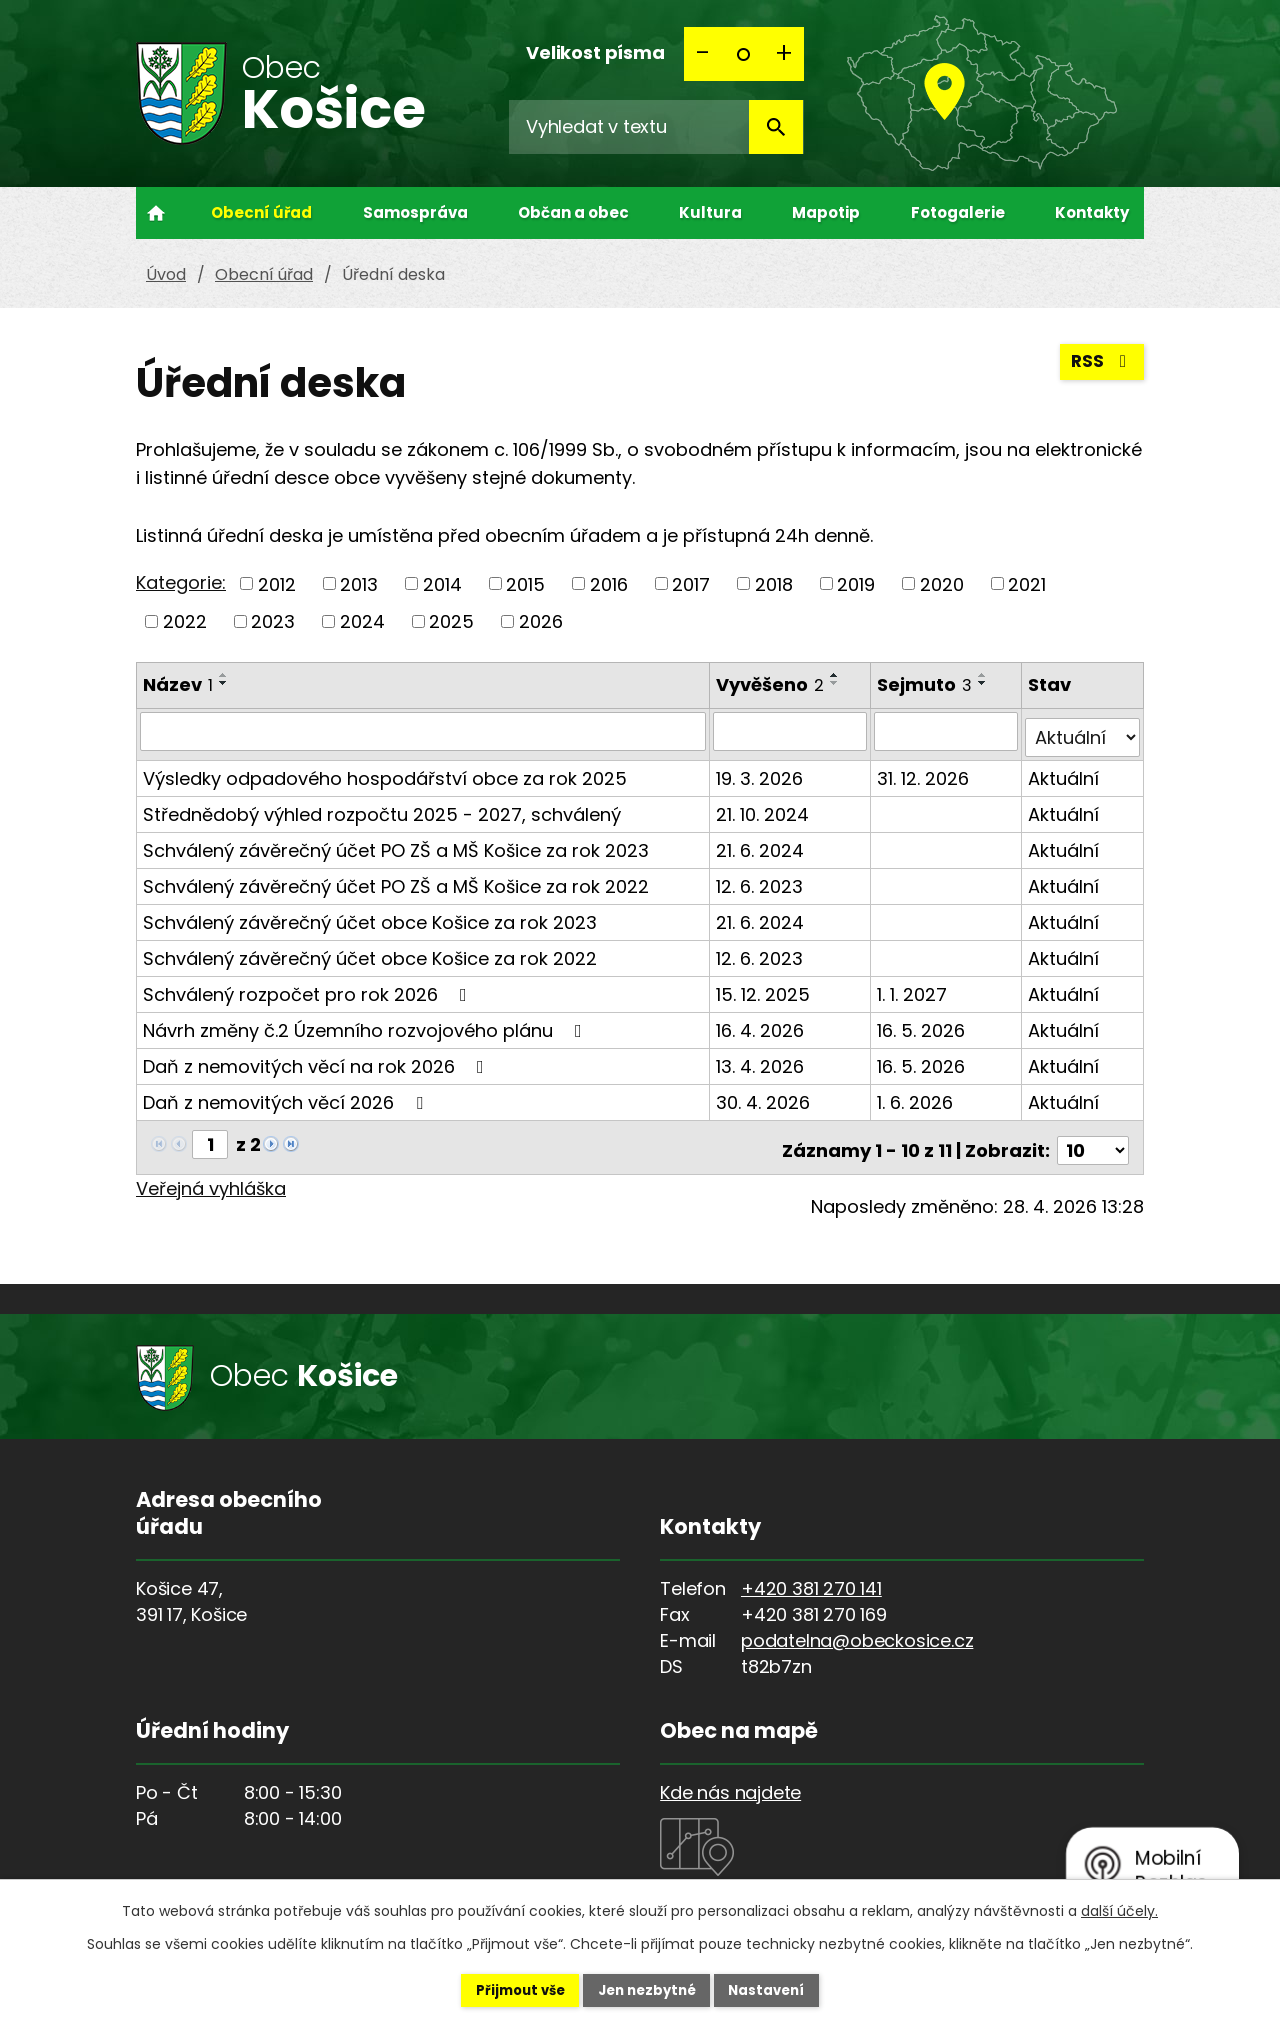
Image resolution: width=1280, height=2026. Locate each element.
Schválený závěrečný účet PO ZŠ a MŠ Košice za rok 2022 (396, 879)
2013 (359, 583)
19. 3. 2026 (761, 771)
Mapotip (826, 212)
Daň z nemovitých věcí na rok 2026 (317, 1059)
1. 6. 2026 (917, 1095)
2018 (774, 583)
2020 (942, 583)
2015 (525, 583)
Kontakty (1092, 212)
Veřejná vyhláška (211, 1175)
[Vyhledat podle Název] (424, 731)
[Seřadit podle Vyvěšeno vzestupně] (837, 675)
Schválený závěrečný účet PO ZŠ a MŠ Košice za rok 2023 (396, 843)
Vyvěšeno (772, 684)
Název (178, 684)
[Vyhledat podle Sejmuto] (948, 731)
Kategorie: (181, 582)
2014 (442, 583)
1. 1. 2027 (914, 987)
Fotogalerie (958, 212)
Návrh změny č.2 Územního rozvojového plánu (366, 1023)
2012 (277, 583)
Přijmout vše (501, 1989)
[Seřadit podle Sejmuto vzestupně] (985, 675)
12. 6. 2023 (761, 879)
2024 (362, 621)
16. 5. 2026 (923, 1023)
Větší (784, 54)
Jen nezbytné (647, 1989)
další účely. (1119, 1909)
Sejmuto (926, 684)
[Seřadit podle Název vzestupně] (224, 675)
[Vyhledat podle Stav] (1083, 731)
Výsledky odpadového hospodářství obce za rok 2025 (385, 771)
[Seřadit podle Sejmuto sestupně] (985, 683)
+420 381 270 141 (811, 1575)
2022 (185, 621)
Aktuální (1064, 771)
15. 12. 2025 (765, 987)
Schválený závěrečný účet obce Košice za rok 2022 (370, 951)
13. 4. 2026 (762, 1059)
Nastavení (786, 1989)
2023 (273, 621)
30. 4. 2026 (765, 1095)
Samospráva (415, 212)
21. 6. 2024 (762, 843)
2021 (1027, 583)
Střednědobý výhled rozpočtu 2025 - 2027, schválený (382, 807)
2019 (856, 583)
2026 (541, 621)
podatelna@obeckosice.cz (857, 1627)
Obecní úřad (261, 212)
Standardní (744, 54)
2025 (451, 621)
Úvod (156, 213)
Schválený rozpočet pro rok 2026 (309, 987)
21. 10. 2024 (764, 807)
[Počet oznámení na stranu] (1093, 1137)
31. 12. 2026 (925, 771)
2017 (691, 583)
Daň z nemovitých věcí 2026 (287, 1095)
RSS (1101, 367)
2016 (609, 583)
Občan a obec (573, 212)
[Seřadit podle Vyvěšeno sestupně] (837, 683)
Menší (704, 54)
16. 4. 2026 (762, 1023)
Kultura (710, 212)
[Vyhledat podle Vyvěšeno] (792, 731)
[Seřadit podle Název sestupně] (224, 683)
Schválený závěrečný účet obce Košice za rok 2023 (370, 915)
